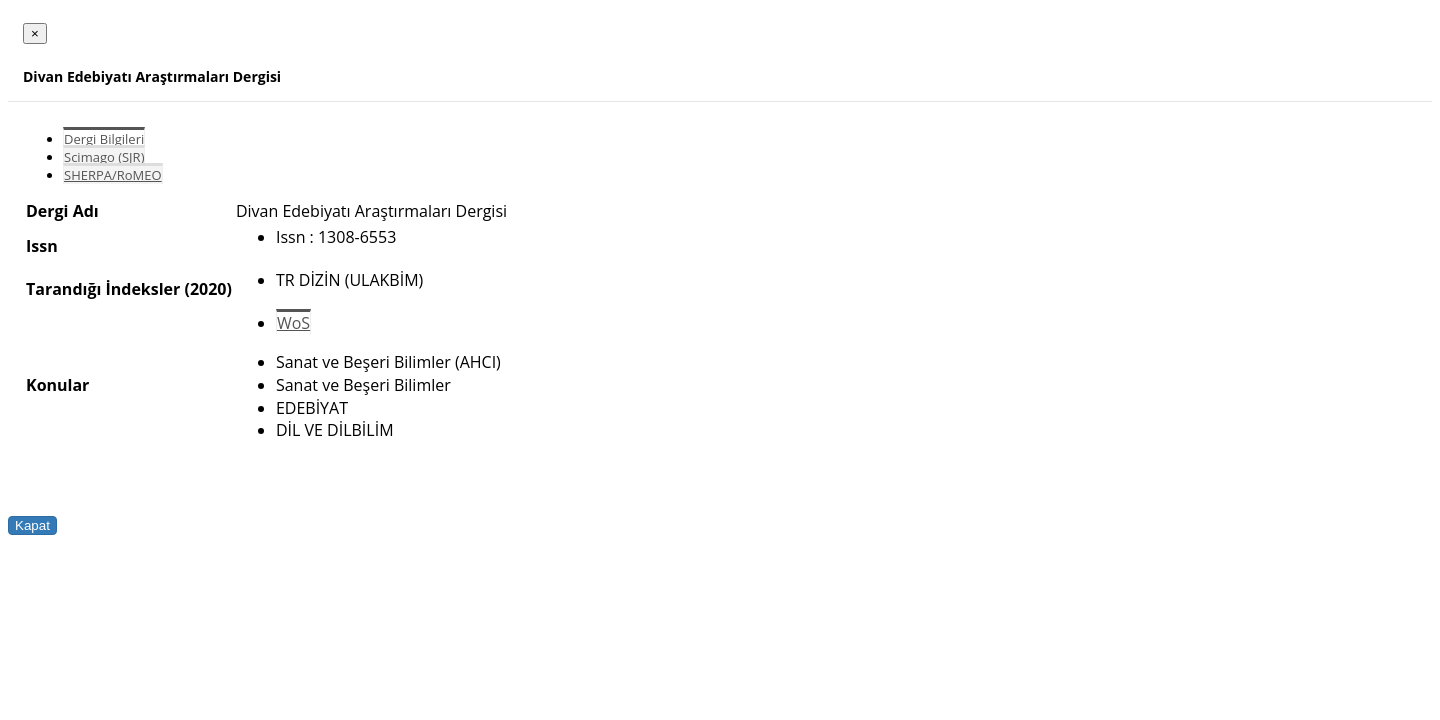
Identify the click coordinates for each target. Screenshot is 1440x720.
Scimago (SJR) (104, 157)
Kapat (32, 525)
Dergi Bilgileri (104, 139)
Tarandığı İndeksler (103, 289)
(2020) (207, 289)
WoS (293, 323)
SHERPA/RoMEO (113, 175)
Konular (57, 385)
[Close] (35, 33)
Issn (42, 246)
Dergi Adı (62, 211)
